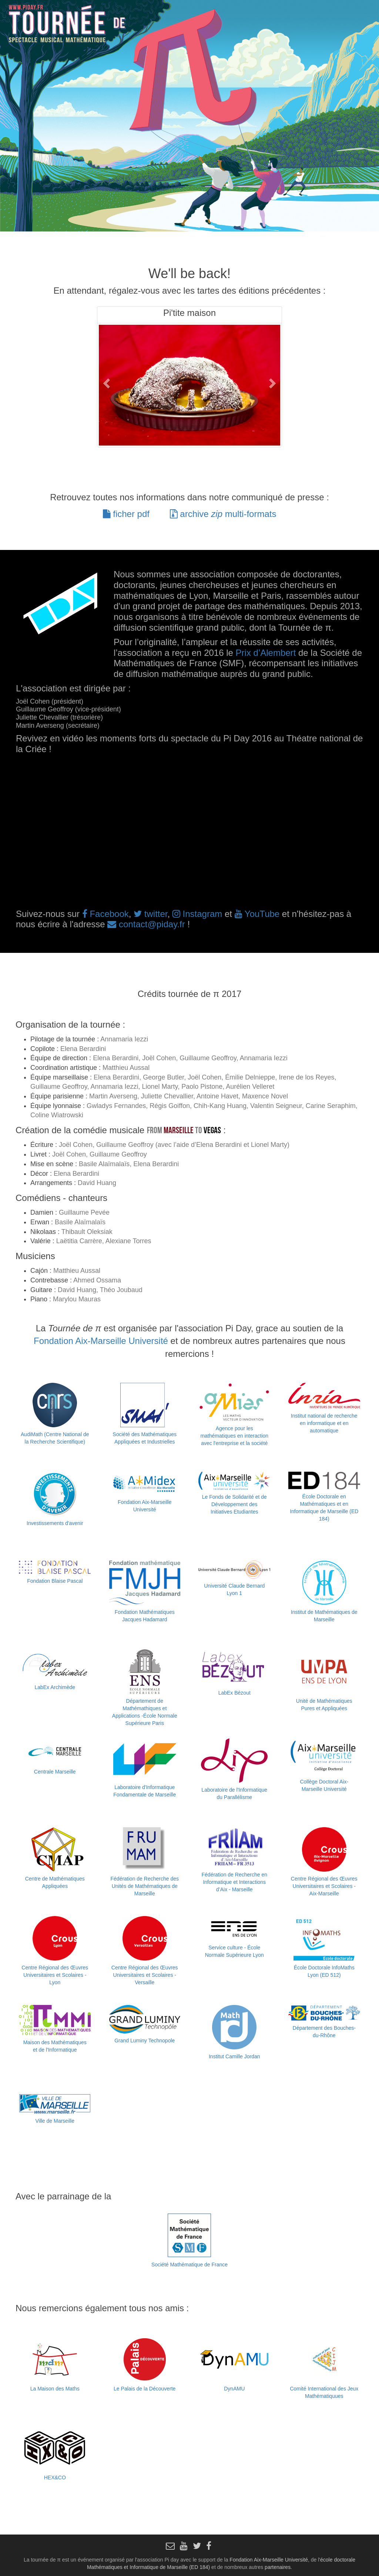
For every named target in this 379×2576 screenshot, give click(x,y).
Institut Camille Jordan (234, 2056)
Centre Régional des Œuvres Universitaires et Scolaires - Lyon (54, 1975)
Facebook (105, 914)
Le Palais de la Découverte (144, 2389)
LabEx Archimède (54, 1687)
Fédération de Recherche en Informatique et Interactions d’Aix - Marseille (234, 1882)
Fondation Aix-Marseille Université (101, 1341)
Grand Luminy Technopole (144, 2040)
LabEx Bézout (234, 1693)
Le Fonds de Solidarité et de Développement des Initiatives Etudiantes (234, 1504)
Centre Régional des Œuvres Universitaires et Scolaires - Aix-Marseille (324, 1886)
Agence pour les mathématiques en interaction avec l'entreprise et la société (234, 1435)
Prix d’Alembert (266, 653)
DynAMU (234, 2389)
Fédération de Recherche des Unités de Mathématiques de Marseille (145, 1886)
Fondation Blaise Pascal (55, 1581)
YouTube (257, 914)
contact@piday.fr (146, 924)
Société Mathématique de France (189, 2265)
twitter (150, 914)
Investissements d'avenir (55, 1523)
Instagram (197, 914)
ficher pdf (126, 514)
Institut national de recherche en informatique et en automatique (324, 1423)
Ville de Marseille (54, 2121)
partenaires (278, 2567)
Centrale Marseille (55, 1772)
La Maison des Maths (55, 2389)
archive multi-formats (223, 514)
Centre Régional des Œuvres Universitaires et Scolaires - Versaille (144, 1975)
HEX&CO (55, 2477)
